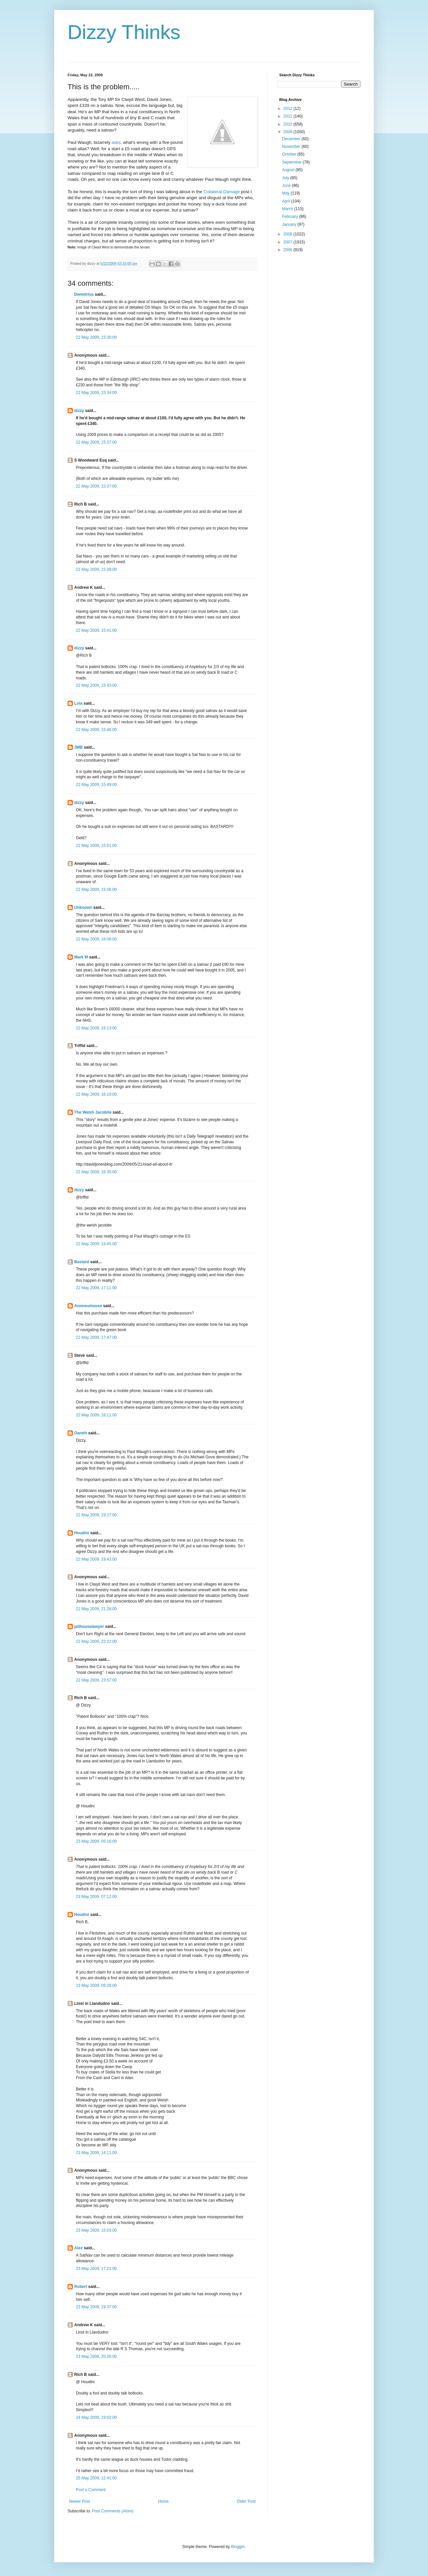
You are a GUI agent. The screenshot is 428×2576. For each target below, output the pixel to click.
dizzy (79, 410)
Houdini (81, 1533)
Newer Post (79, 2501)
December (292, 139)
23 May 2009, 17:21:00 (96, 2268)
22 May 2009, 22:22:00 (96, 1641)
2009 (289, 132)
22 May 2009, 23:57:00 (96, 1680)
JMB (78, 747)
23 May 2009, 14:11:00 (96, 2152)
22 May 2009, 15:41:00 (96, 630)
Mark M (81, 957)
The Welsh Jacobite (92, 1112)
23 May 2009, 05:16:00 (96, 1841)
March (288, 208)
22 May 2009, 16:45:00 (96, 1244)
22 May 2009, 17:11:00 (96, 1288)
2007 (289, 242)
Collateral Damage (221, 191)
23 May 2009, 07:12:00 (96, 1896)
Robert (80, 2286)
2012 (289, 108)
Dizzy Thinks (124, 32)
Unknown (83, 907)
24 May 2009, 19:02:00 (96, 2417)
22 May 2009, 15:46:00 (96, 729)
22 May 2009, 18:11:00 (96, 1415)
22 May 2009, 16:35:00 (96, 1172)
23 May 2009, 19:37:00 (96, 2307)
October (289, 154)
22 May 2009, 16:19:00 (96, 1094)
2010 (289, 124)
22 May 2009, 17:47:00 (96, 1337)
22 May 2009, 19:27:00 (96, 1515)
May (286, 193)
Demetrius (84, 294)
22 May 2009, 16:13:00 (96, 1028)
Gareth (80, 1433)
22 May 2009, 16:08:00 (96, 939)
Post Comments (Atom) (112, 2511)
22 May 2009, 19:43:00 (96, 1559)
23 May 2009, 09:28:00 (96, 1985)
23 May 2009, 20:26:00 (96, 2356)
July (286, 178)
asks (115, 142)
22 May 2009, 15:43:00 (96, 685)
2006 (289, 249)
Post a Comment (91, 2489)
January (289, 224)
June (287, 185)
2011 (289, 116)
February (290, 216)
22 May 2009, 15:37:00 (96, 442)
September (292, 162)
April (286, 201)
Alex (78, 2248)
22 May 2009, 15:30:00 (96, 337)
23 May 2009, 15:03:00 (96, 2230)
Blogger (238, 2546)
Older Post (246, 2501)
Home (163, 2501)
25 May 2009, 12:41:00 (96, 2478)
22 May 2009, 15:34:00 (96, 392)
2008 (289, 234)
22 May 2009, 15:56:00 (96, 889)
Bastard (81, 1262)
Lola (78, 703)
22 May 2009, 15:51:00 (96, 845)
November (292, 146)
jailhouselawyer (89, 1626)
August (289, 170)
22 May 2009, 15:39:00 (96, 569)
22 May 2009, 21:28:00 (96, 1609)
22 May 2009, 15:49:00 (96, 784)
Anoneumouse (88, 1305)
